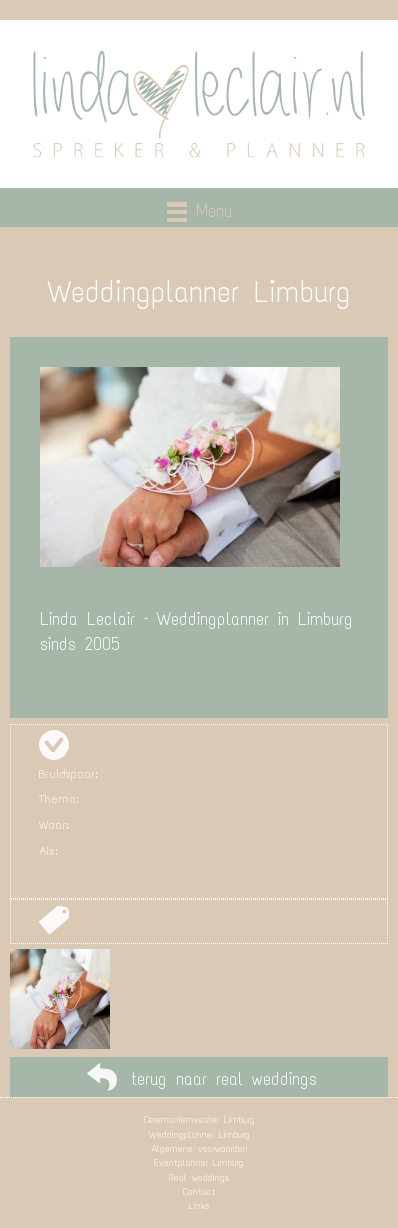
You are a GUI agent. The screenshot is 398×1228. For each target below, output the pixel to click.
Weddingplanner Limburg (199, 1134)
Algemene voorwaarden (199, 1148)
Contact (199, 1191)
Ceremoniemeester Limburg (199, 1119)
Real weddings (199, 1177)
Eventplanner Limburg (199, 1162)
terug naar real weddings (224, 1079)
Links (199, 1205)
